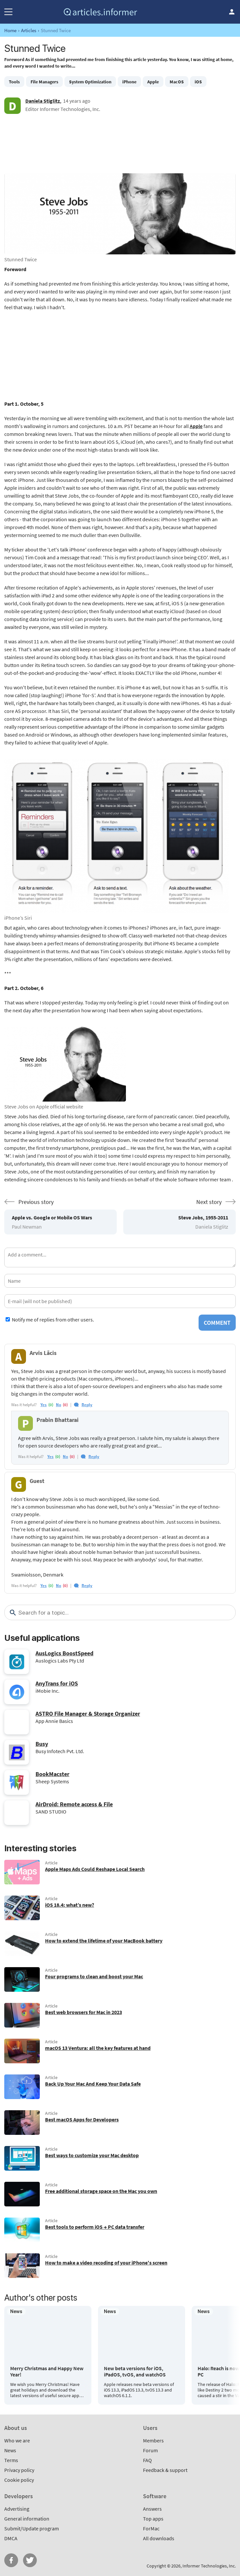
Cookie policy (19, 2480)
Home (10, 30)
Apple (153, 82)
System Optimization (90, 82)
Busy (42, 1744)
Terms (11, 2460)
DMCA (10, 2538)
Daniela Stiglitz (42, 100)
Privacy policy (19, 2470)
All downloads (158, 2538)
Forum (150, 2450)
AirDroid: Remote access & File (74, 1804)
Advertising (16, 2508)
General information (26, 2518)
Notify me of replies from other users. (53, 1319)
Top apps (153, 2518)
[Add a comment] (120, 1257)
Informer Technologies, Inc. (209, 2566)
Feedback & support (165, 2470)
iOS (198, 82)
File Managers (44, 82)
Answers (152, 2508)
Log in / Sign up (232, 12)
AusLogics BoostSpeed (64, 1653)
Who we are (17, 2440)
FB (11, 2560)
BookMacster (52, 1774)
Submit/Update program (31, 2528)
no (58, 1404)
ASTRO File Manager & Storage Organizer (88, 1713)
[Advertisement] (120, 147)
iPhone (129, 82)
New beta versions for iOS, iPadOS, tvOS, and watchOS (135, 2371)
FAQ (147, 2460)
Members (153, 2440)
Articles (28, 30)
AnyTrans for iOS (57, 1683)
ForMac (151, 2528)
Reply (87, 1404)
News (10, 2450)
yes (43, 1404)
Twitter (30, 2560)
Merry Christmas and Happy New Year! (47, 2371)
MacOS (177, 82)
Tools (14, 82)
